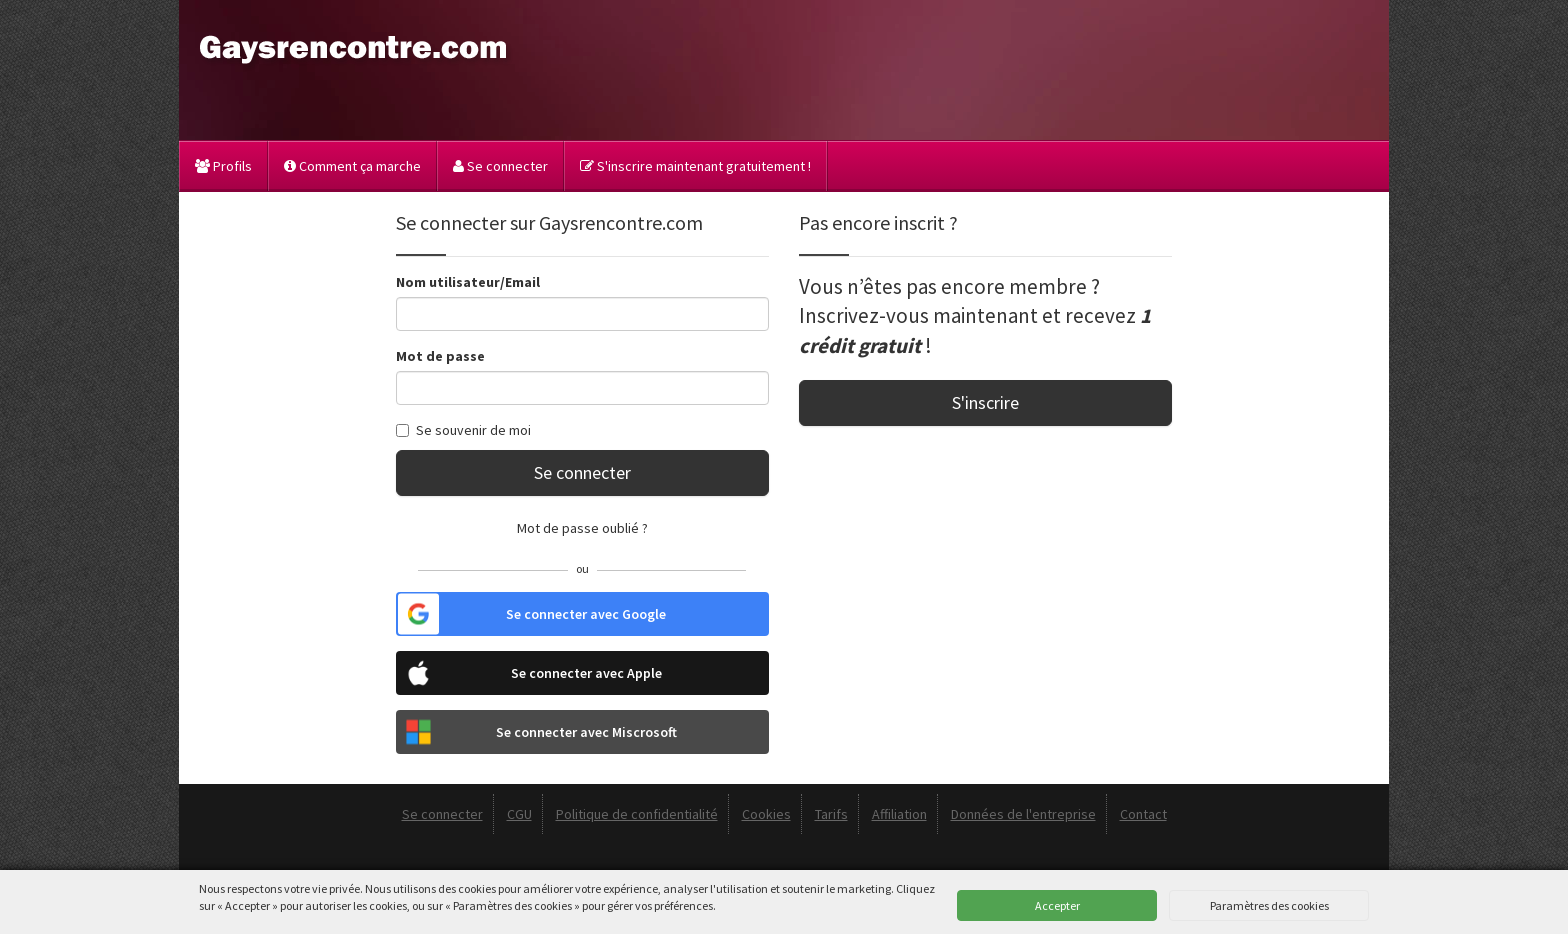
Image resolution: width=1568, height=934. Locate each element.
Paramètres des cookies (1269, 905)
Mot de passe (440, 356)
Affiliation (899, 814)
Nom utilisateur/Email (468, 282)
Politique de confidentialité (637, 814)
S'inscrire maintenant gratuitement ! (695, 166)
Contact (1143, 814)
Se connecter (500, 166)
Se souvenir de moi (463, 430)
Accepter (1057, 905)
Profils (223, 166)
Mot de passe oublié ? (582, 528)
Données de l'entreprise (1023, 814)
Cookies (766, 814)
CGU (519, 814)
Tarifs (831, 814)
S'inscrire (985, 402)
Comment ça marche (352, 166)
